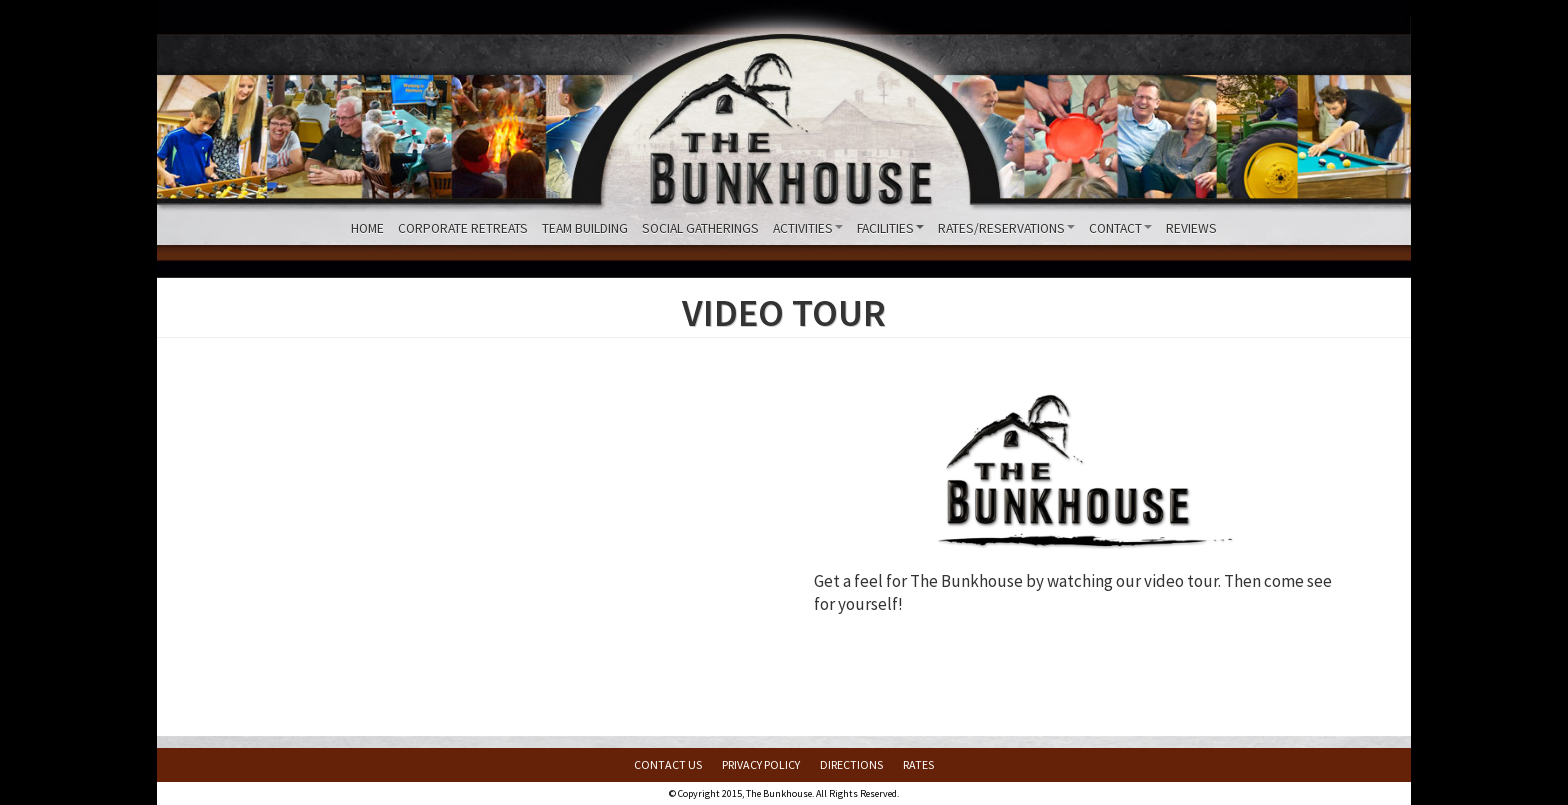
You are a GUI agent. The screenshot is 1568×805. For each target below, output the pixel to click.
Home (367, 228)
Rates (918, 764)
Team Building (585, 228)
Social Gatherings (700, 228)
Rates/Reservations (1006, 228)
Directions (851, 764)
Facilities (890, 228)
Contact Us (668, 764)
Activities (808, 228)
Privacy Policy (761, 764)
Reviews (1191, 228)
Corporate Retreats (463, 228)
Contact (1120, 228)
